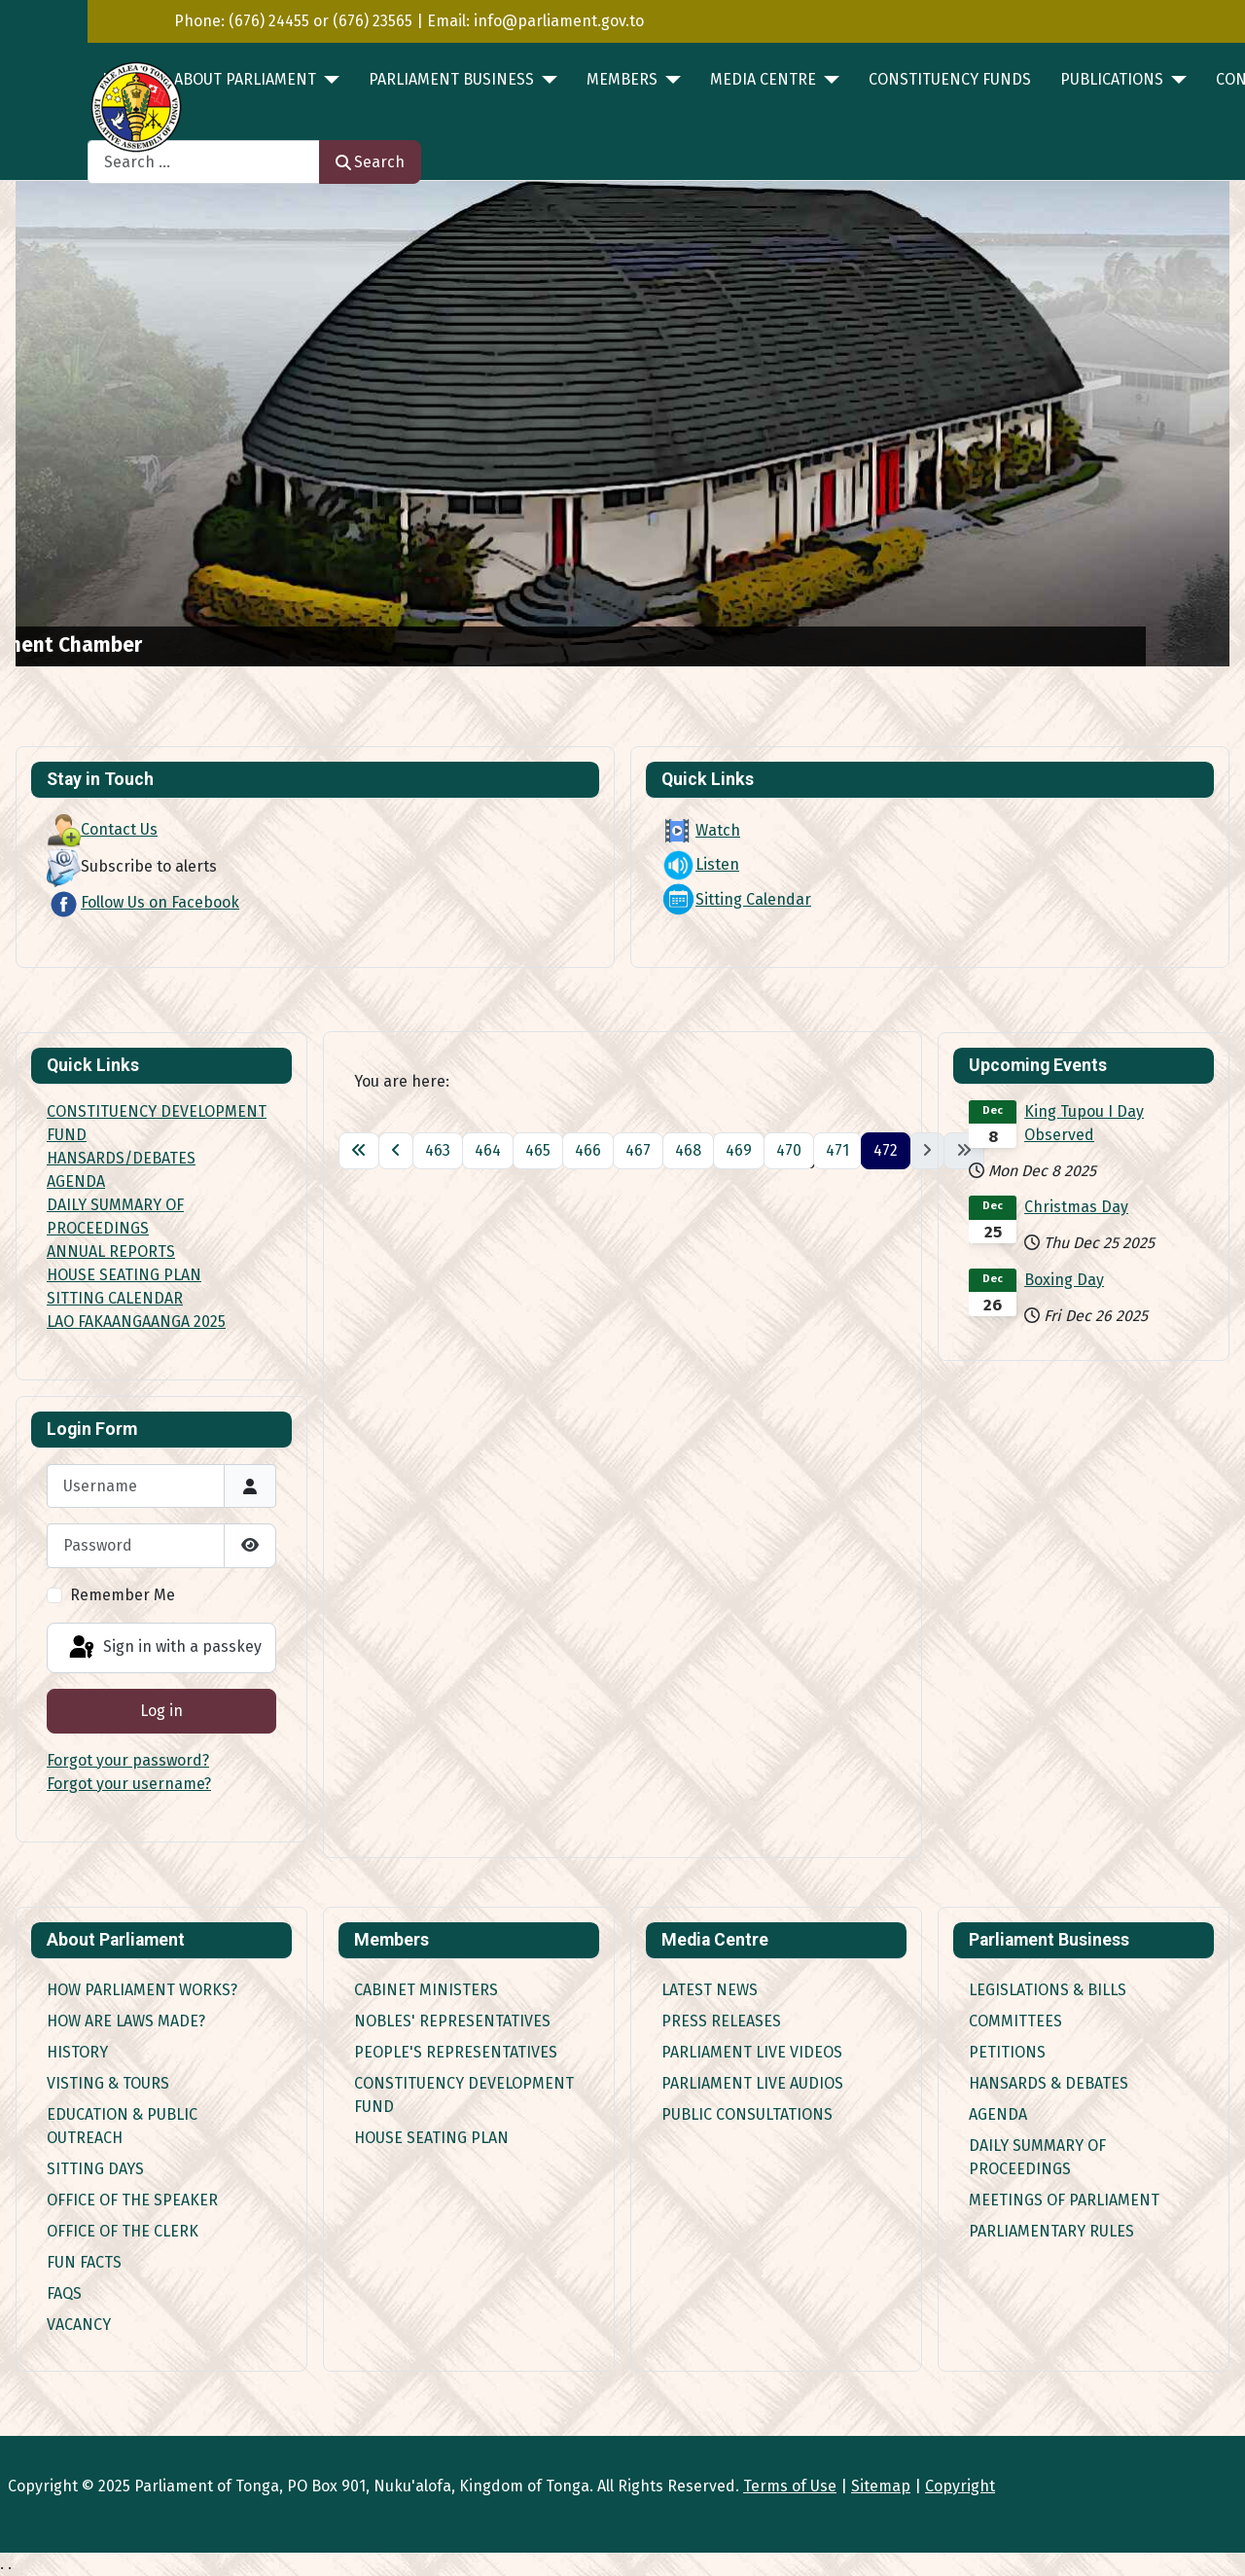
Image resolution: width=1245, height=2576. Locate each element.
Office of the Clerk (122, 2231)
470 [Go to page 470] (788, 1150)
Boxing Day (1064, 1279)
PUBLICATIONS (1111, 79)
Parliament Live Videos (751, 2052)
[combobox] (204, 162)
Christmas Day (1076, 1207)
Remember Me (122, 1595)
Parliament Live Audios (752, 2083)
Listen (700, 864)
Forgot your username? (129, 1783)
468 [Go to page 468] (688, 1150)
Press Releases (721, 2021)
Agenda (998, 2114)
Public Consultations (747, 2114)
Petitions (1007, 2052)
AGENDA (76, 1181)
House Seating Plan (431, 2138)
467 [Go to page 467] (638, 1150)
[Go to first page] (358, 1150)
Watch (700, 830)
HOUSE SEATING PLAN (124, 1275)
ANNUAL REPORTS (111, 1251)
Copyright (960, 2486)
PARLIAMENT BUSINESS (451, 79)
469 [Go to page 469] (739, 1150)
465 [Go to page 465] (538, 1150)
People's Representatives (455, 2052)
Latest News (709, 1990)
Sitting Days (95, 2169)
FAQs (64, 2293)
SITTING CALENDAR (115, 1298)
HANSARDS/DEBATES (121, 1158)
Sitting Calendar (736, 899)
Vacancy (79, 2324)
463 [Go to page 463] (437, 1150)
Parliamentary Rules (1051, 2231)
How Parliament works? (142, 1990)
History (77, 2052)
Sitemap (880, 2486)
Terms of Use (789, 2486)
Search (370, 162)
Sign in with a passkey (164, 1648)
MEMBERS (622, 79)
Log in (161, 1710)
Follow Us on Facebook (143, 902)
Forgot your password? (128, 1760)
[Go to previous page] (395, 1150)
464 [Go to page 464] (488, 1150)
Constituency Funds (950, 79)
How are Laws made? (126, 2021)
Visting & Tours (108, 2083)
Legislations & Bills (1047, 1990)
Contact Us (102, 829)
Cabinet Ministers (426, 1990)
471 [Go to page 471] (837, 1150)
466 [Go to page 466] (588, 1150)
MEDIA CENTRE (763, 79)
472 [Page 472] (885, 1150)
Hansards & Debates (1048, 2083)
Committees (1015, 2021)
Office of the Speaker (132, 2200)
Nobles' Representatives (452, 2021)
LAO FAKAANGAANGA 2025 (136, 1321)
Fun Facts (84, 2262)
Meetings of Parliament (1064, 2200)
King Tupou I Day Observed (1084, 1123)
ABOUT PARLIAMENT (245, 79)
